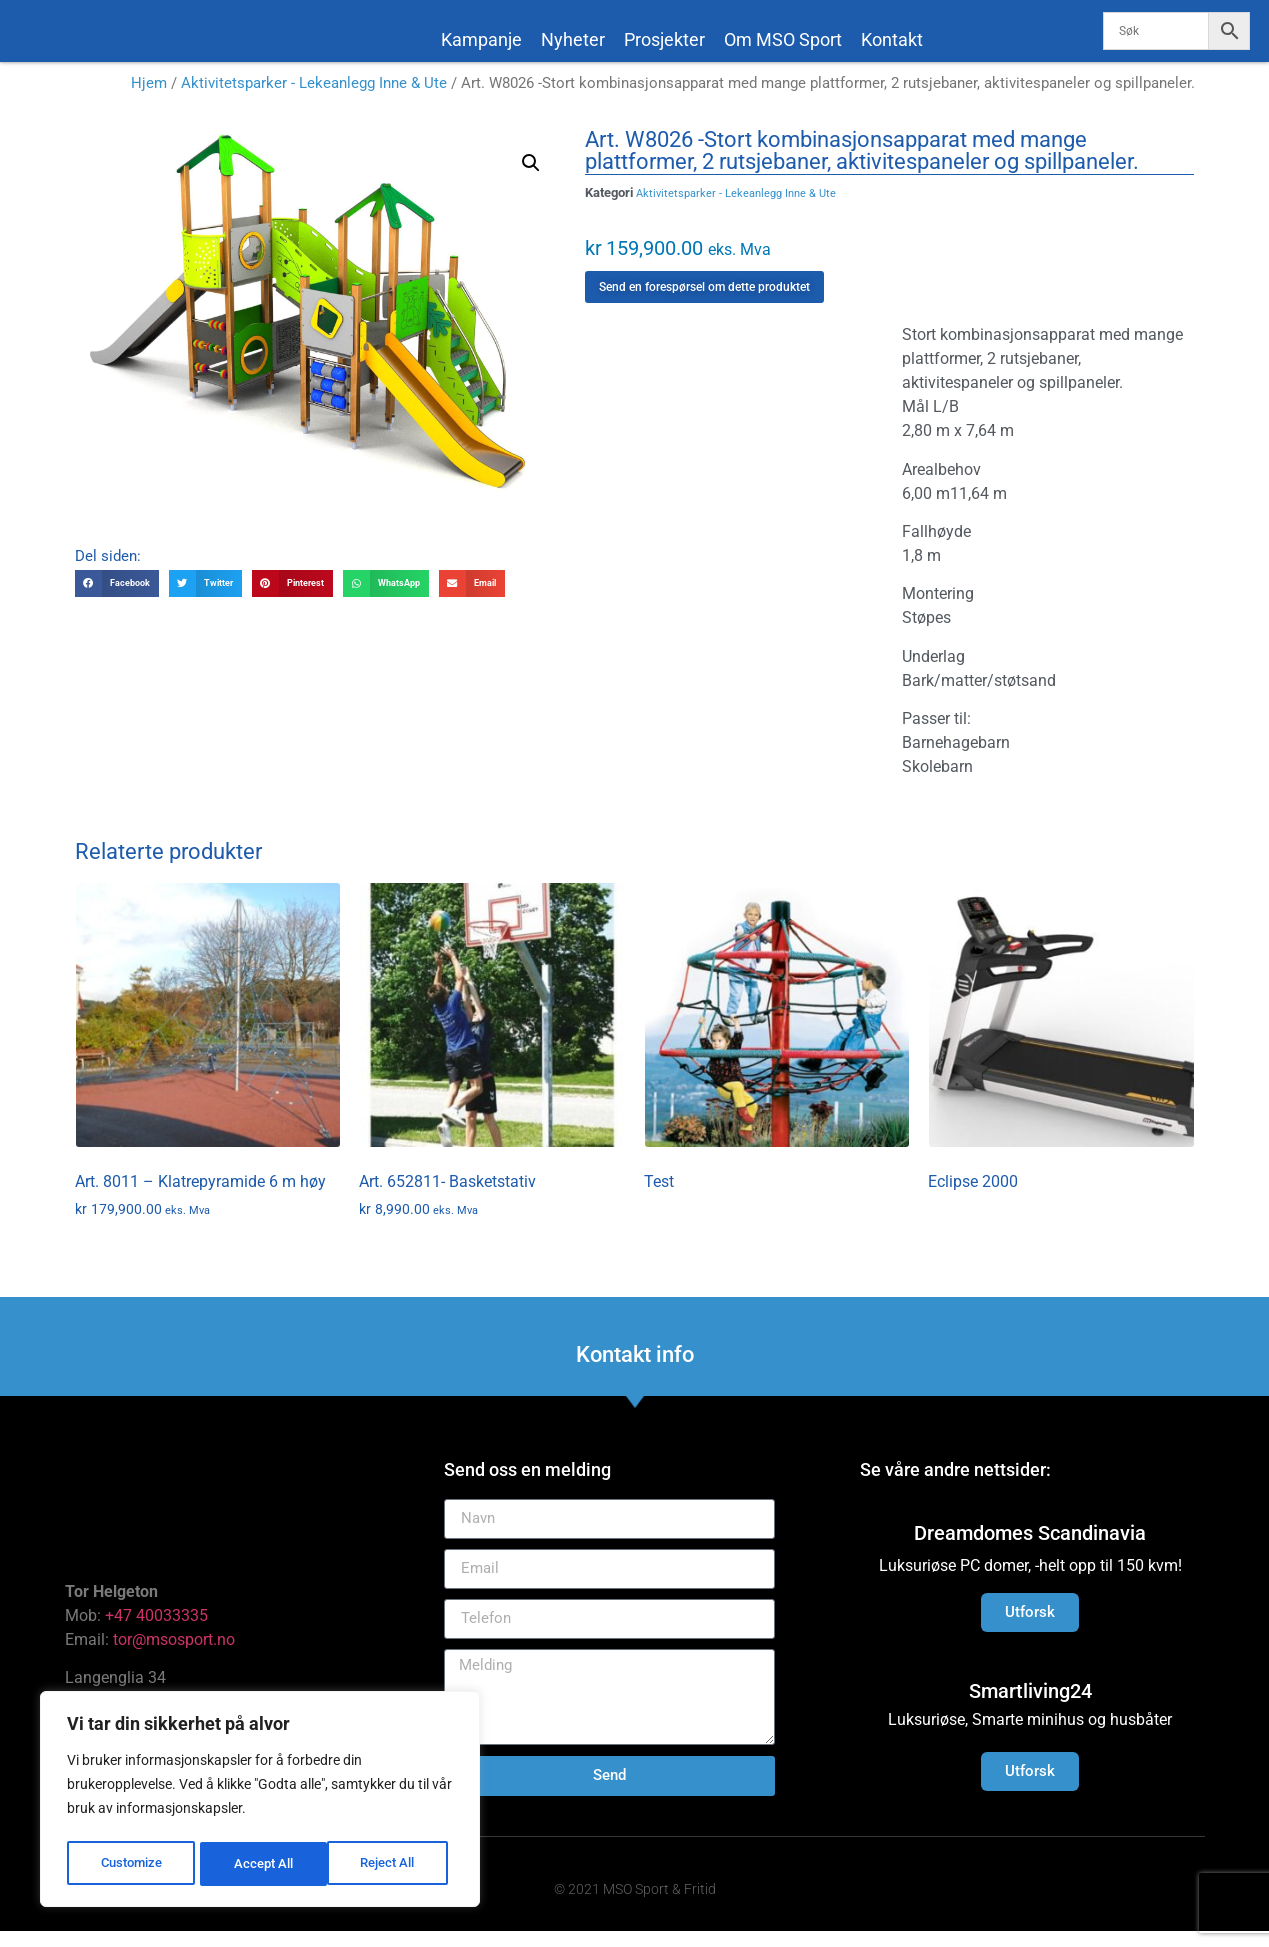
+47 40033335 (156, 1631)
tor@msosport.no (176, 1655)
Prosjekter (664, 39)
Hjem (149, 99)
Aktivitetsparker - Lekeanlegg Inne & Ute (314, 99)
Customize (131, 1864)
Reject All (262, 1864)
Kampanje (481, 39)
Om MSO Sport (783, 39)
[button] (531, 179)
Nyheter (573, 39)
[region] (260, 1802)
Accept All (392, 1864)
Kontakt (892, 39)
